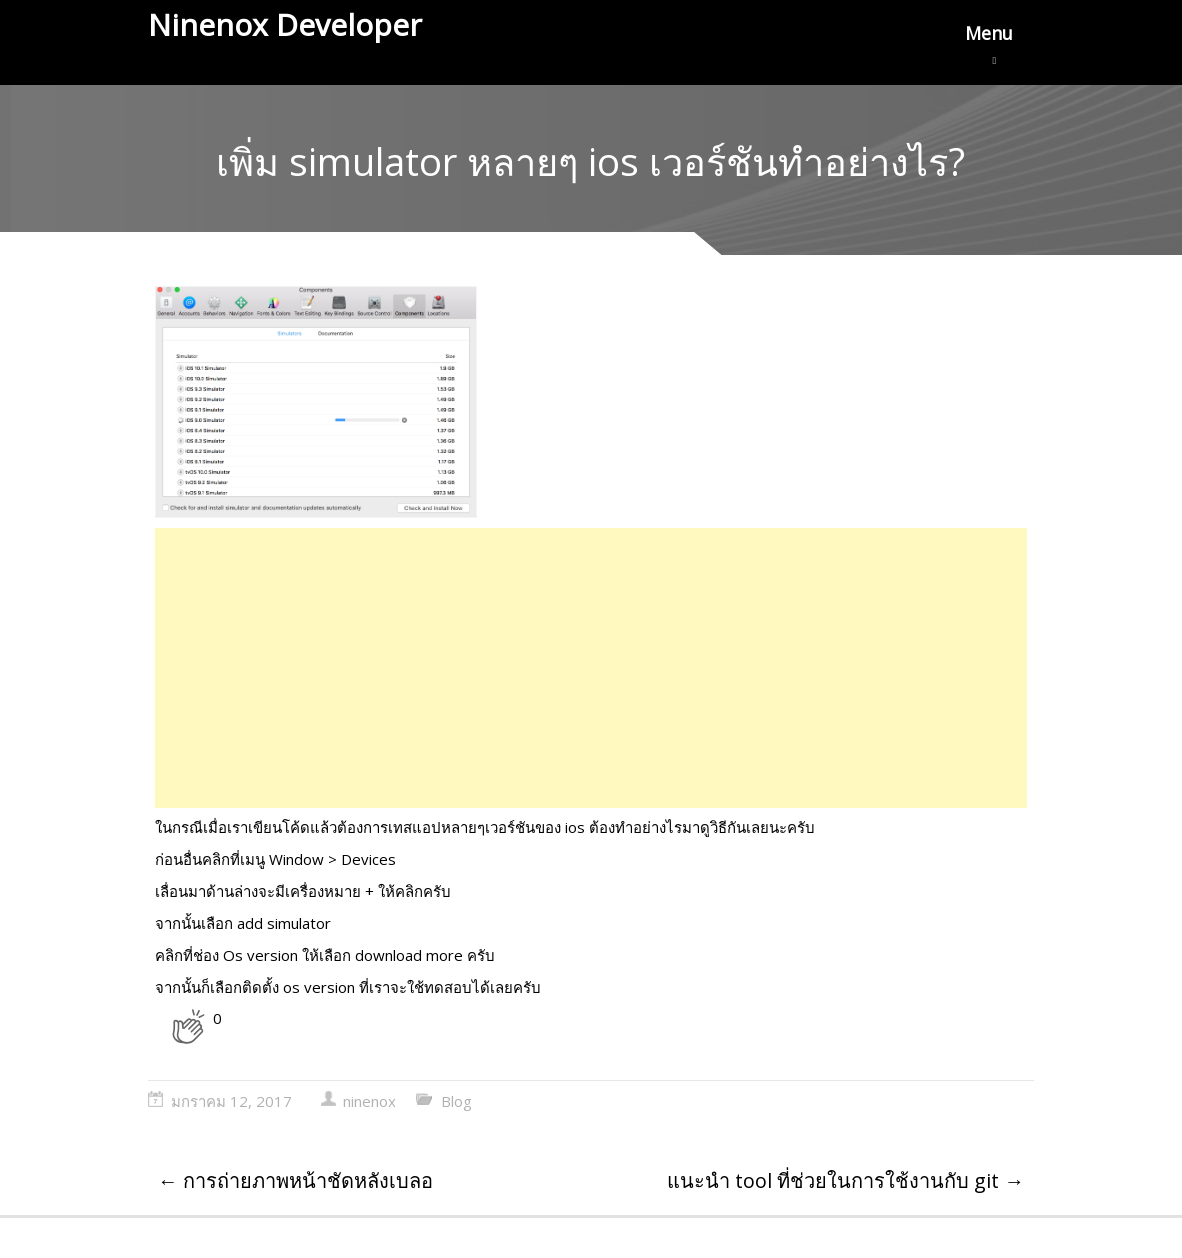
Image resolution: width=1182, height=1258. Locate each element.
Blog (456, 1101)
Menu (989, 49)
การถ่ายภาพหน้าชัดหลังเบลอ (295, 1180)
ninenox (369, 1101)
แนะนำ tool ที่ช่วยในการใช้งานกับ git (845, 1180)
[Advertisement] (591, 668)
